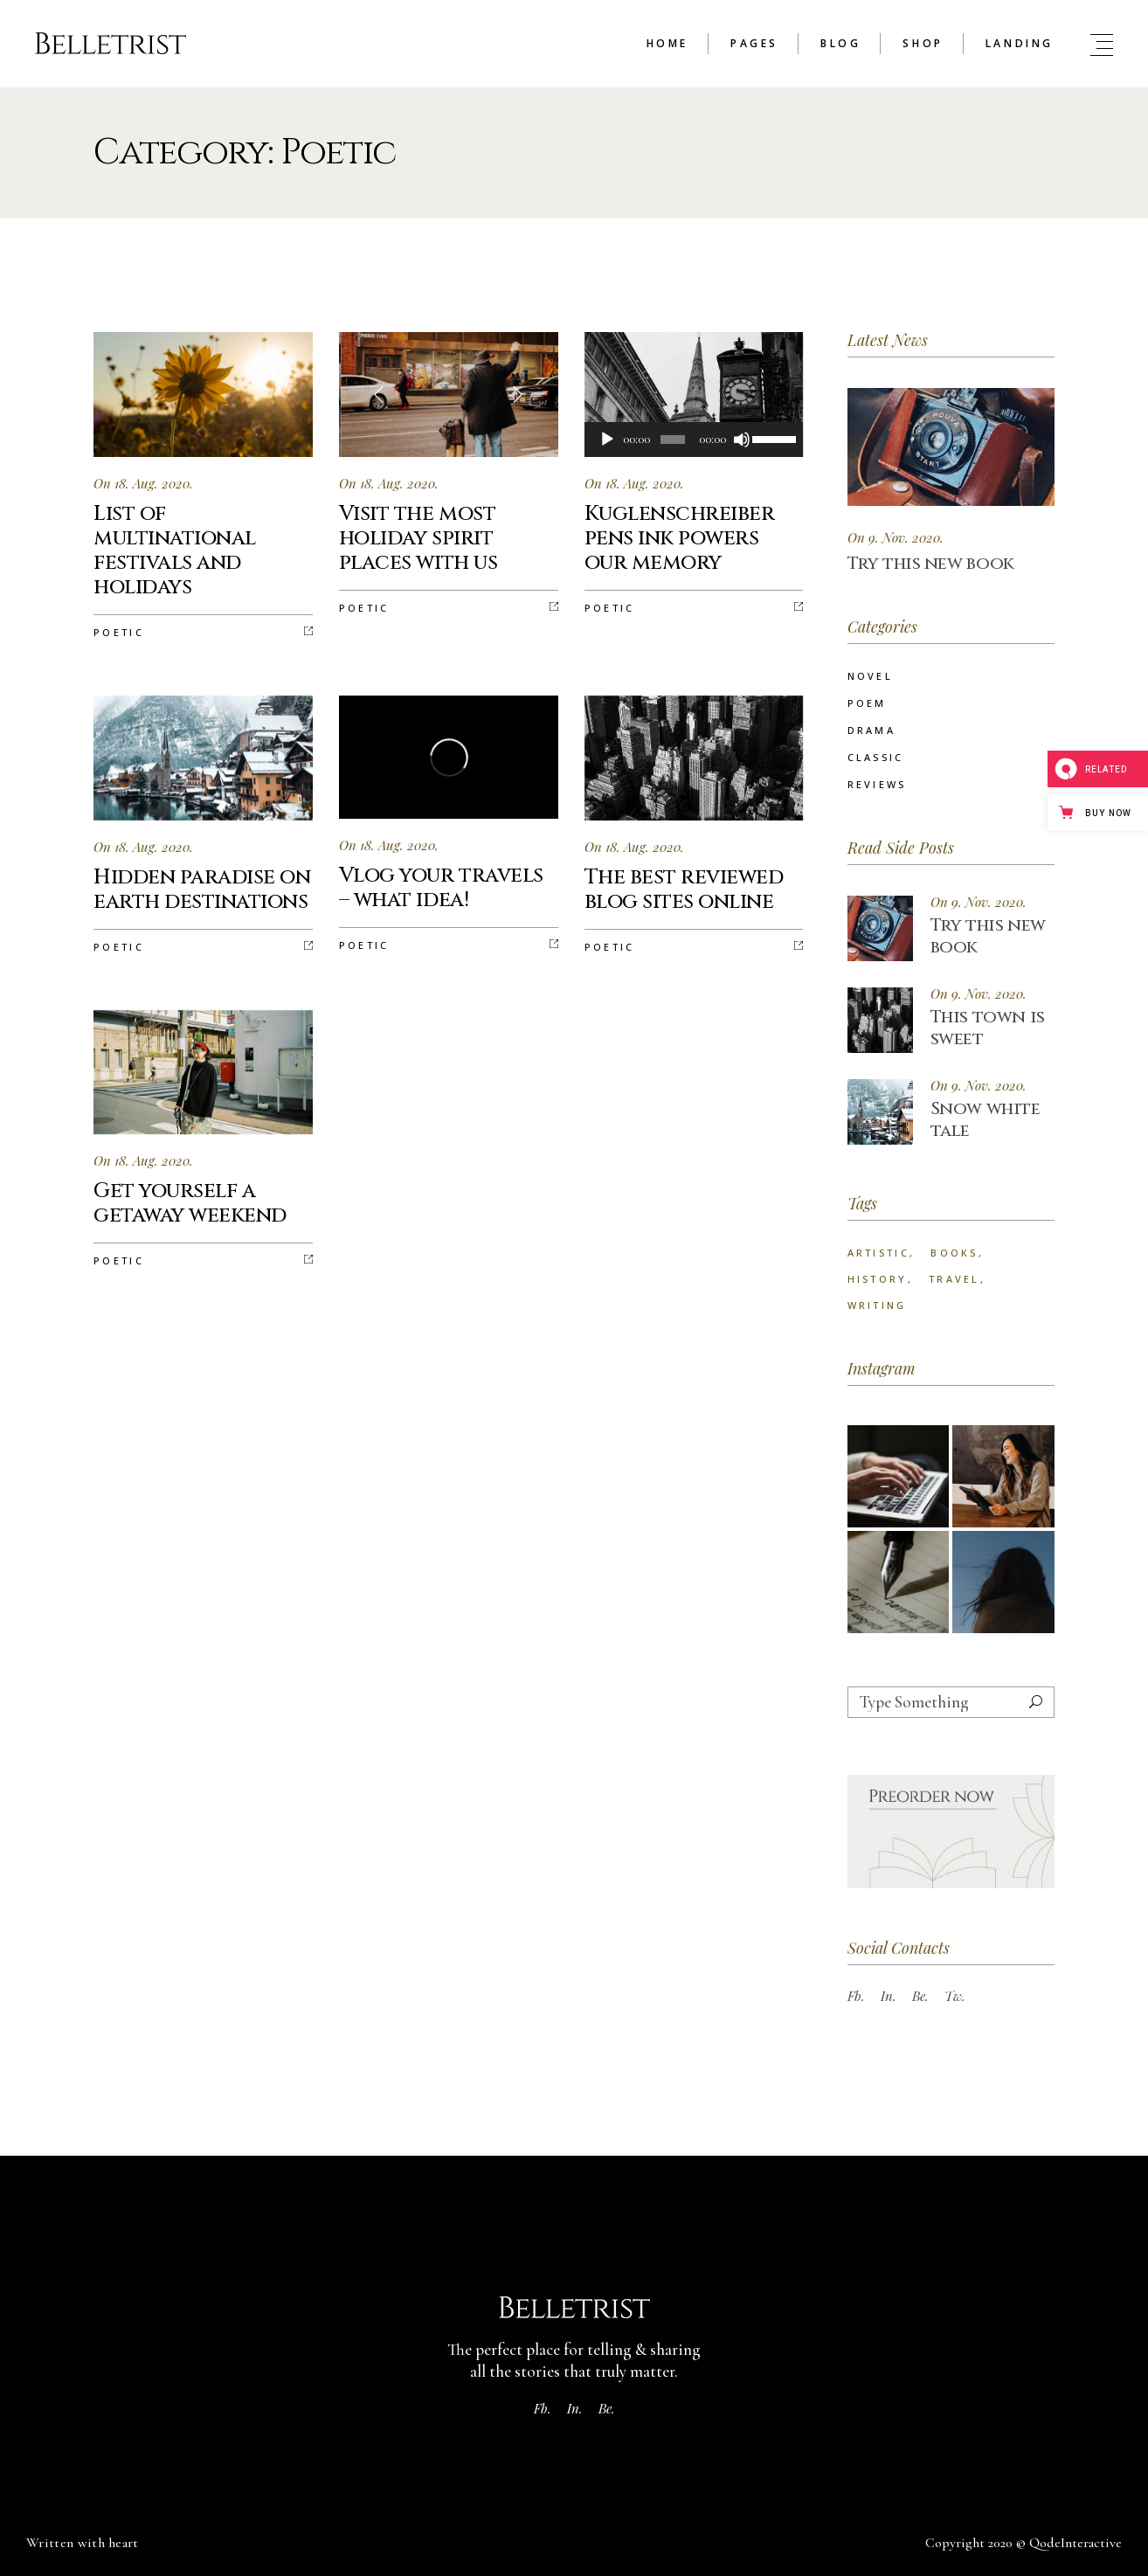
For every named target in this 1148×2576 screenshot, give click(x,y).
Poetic (118, 632)
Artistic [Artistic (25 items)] (878, 1252)
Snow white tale (985, 1119)
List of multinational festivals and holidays (174, 550)
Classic (875, 757)
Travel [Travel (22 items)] (954, 1278)
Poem (867, 703)
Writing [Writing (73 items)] (877, 1305)
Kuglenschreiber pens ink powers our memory (679, 538)
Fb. (856, 1996)
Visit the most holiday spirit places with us (418, 538)
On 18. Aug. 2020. (143, 483)
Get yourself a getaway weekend (190, 1203)
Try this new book (930, 563)
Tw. (954, 1996)
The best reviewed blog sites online (684, 889)
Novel (870, 675)
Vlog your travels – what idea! (441, 888)
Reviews (877, 784)
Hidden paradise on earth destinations (201, 889)
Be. (920, 1996)
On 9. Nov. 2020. (895, 537)
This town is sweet (987, 1027)
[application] (694, 439)
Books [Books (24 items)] (954, 1252)
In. (888, 1996)
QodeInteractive (1075, 2543)
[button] (516, 394)
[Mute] (741, 439)
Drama (871, 730)
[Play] (607, 439)
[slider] (672, 439)
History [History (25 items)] (877, 1278)
